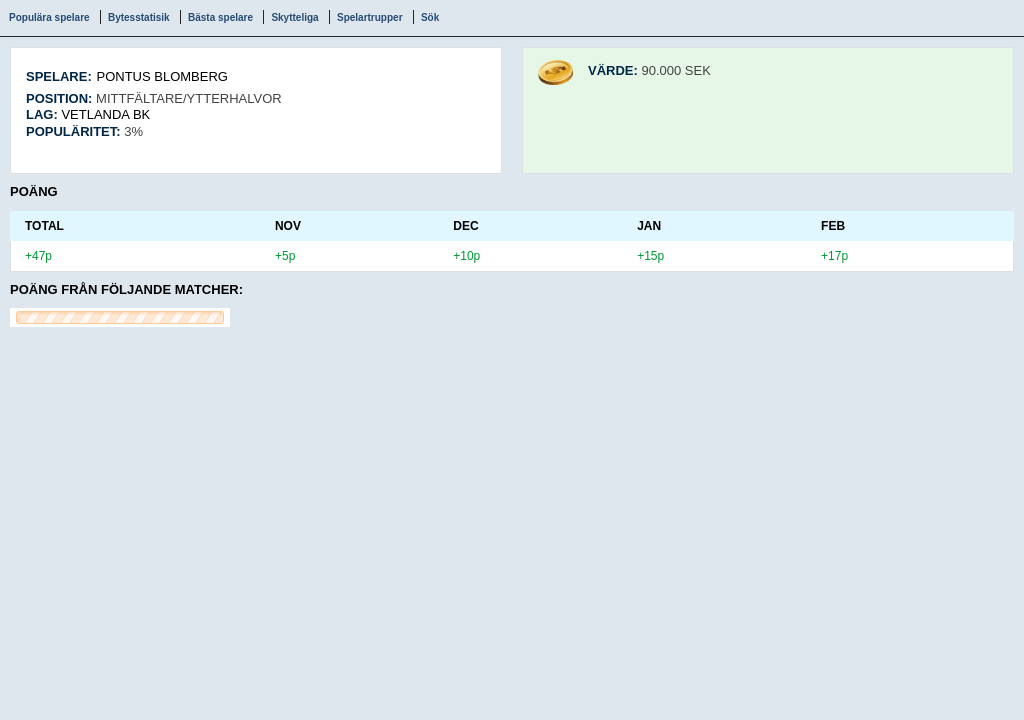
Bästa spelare (220, 17)
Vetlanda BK (105, 114)
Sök (430, 17)
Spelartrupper (370, 17)
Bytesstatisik (139, 17)
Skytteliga (294, 17)
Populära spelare (49, 17)
